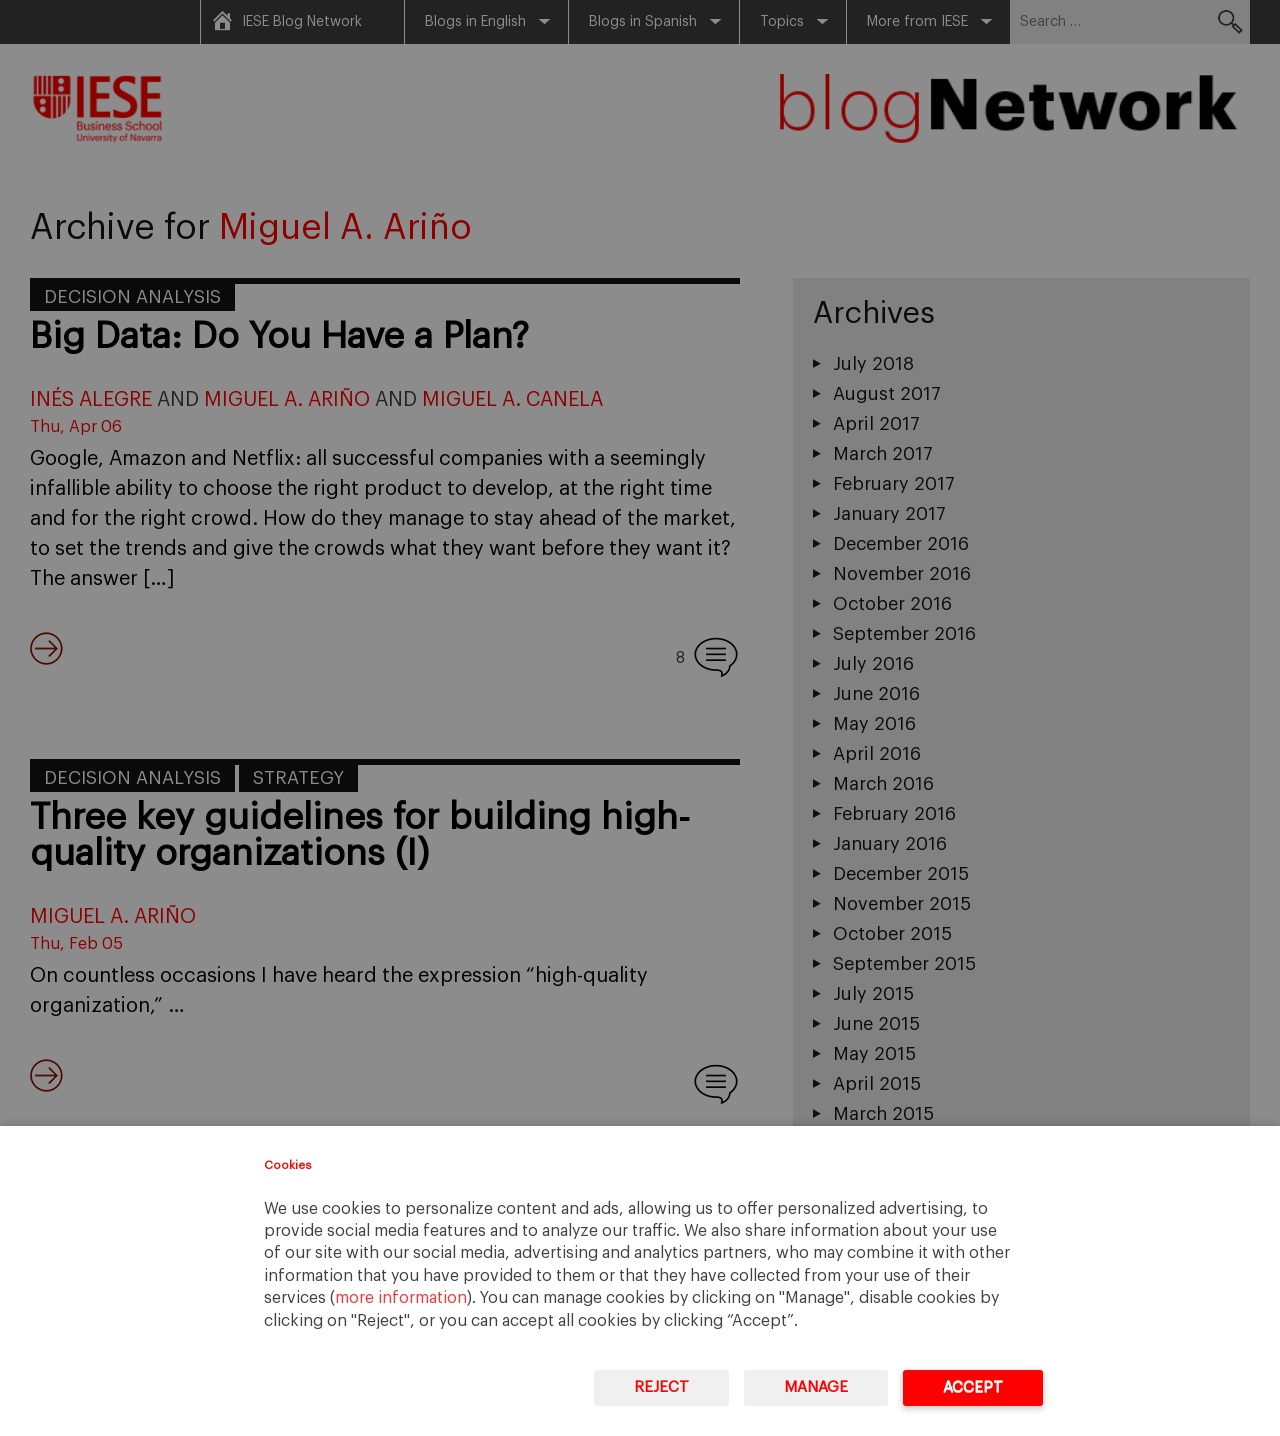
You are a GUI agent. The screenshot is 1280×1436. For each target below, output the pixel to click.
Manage (816, 1387)
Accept (973, 1387)
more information (401, 1298)
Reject (661, 1387)
